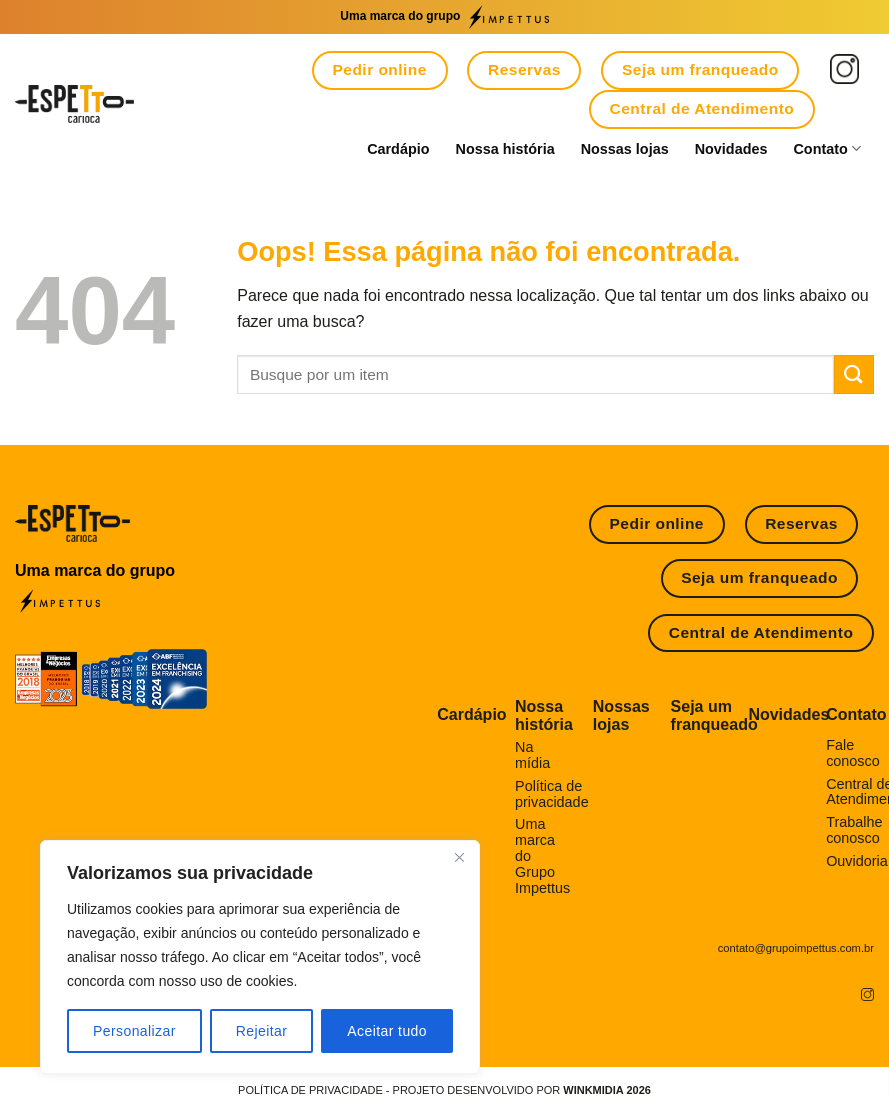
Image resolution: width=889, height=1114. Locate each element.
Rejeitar (262, 1031)
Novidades (731, 149)
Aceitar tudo (387, 1031)
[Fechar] (459, 857)
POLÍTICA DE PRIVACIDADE (310, 1090)
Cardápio (398, 149)
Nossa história (505, 149)
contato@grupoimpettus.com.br (796, 948)
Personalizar (134, 1031)
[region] (260, 957)
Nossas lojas (625, 149)
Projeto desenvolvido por (522, 1090)
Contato (827, 148)
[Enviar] (854, 374)
